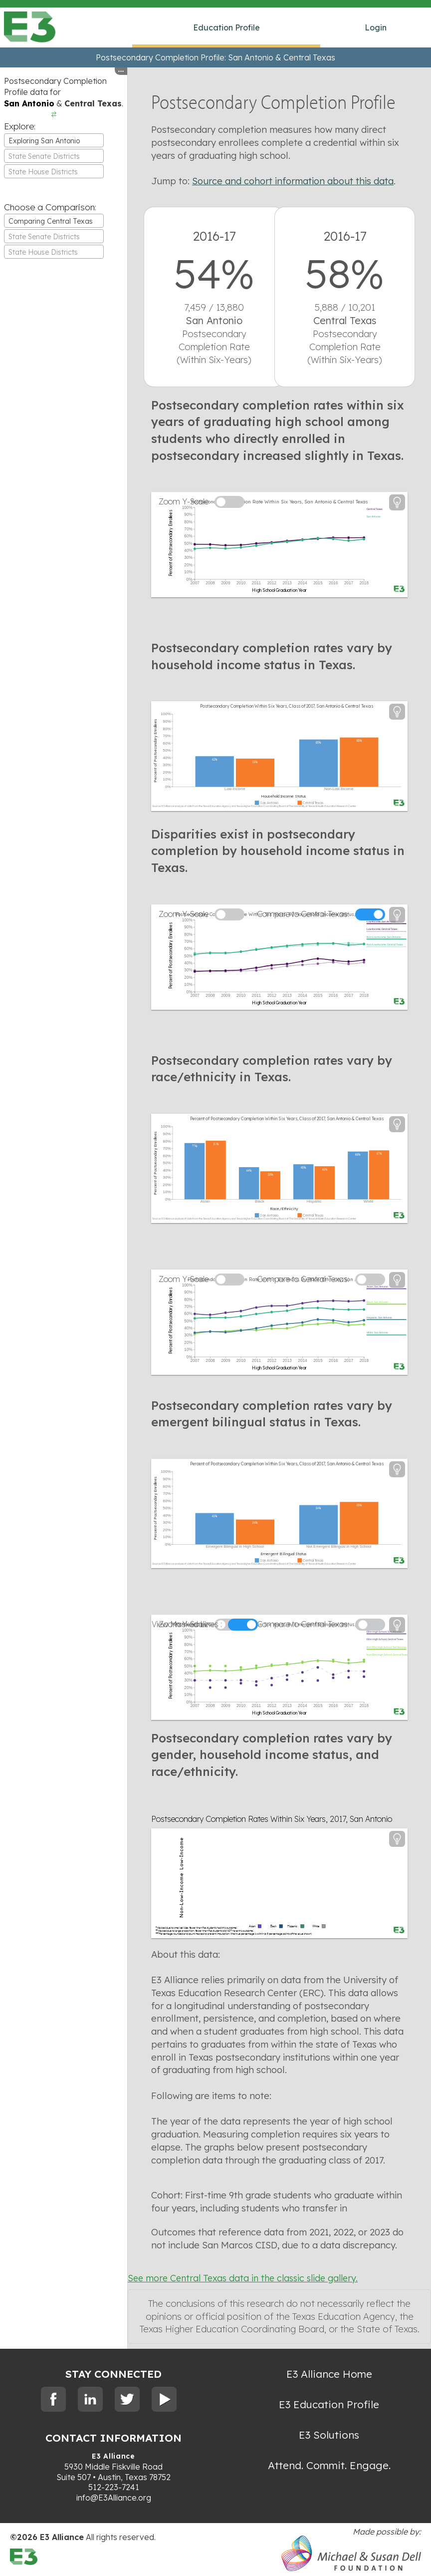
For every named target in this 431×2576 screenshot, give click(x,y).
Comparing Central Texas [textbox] (50, 221)
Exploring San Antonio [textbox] (44, 140)
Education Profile (226, 27)
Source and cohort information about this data (293, 181)
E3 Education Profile (329, 2404)
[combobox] (54, 140)
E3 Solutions (329, 2434)
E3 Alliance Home (329, 2373)
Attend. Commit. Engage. (329, 2465)
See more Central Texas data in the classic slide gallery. (243, 2278)
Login (376, 27)
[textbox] (53, 156)
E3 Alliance (113, 2456)
